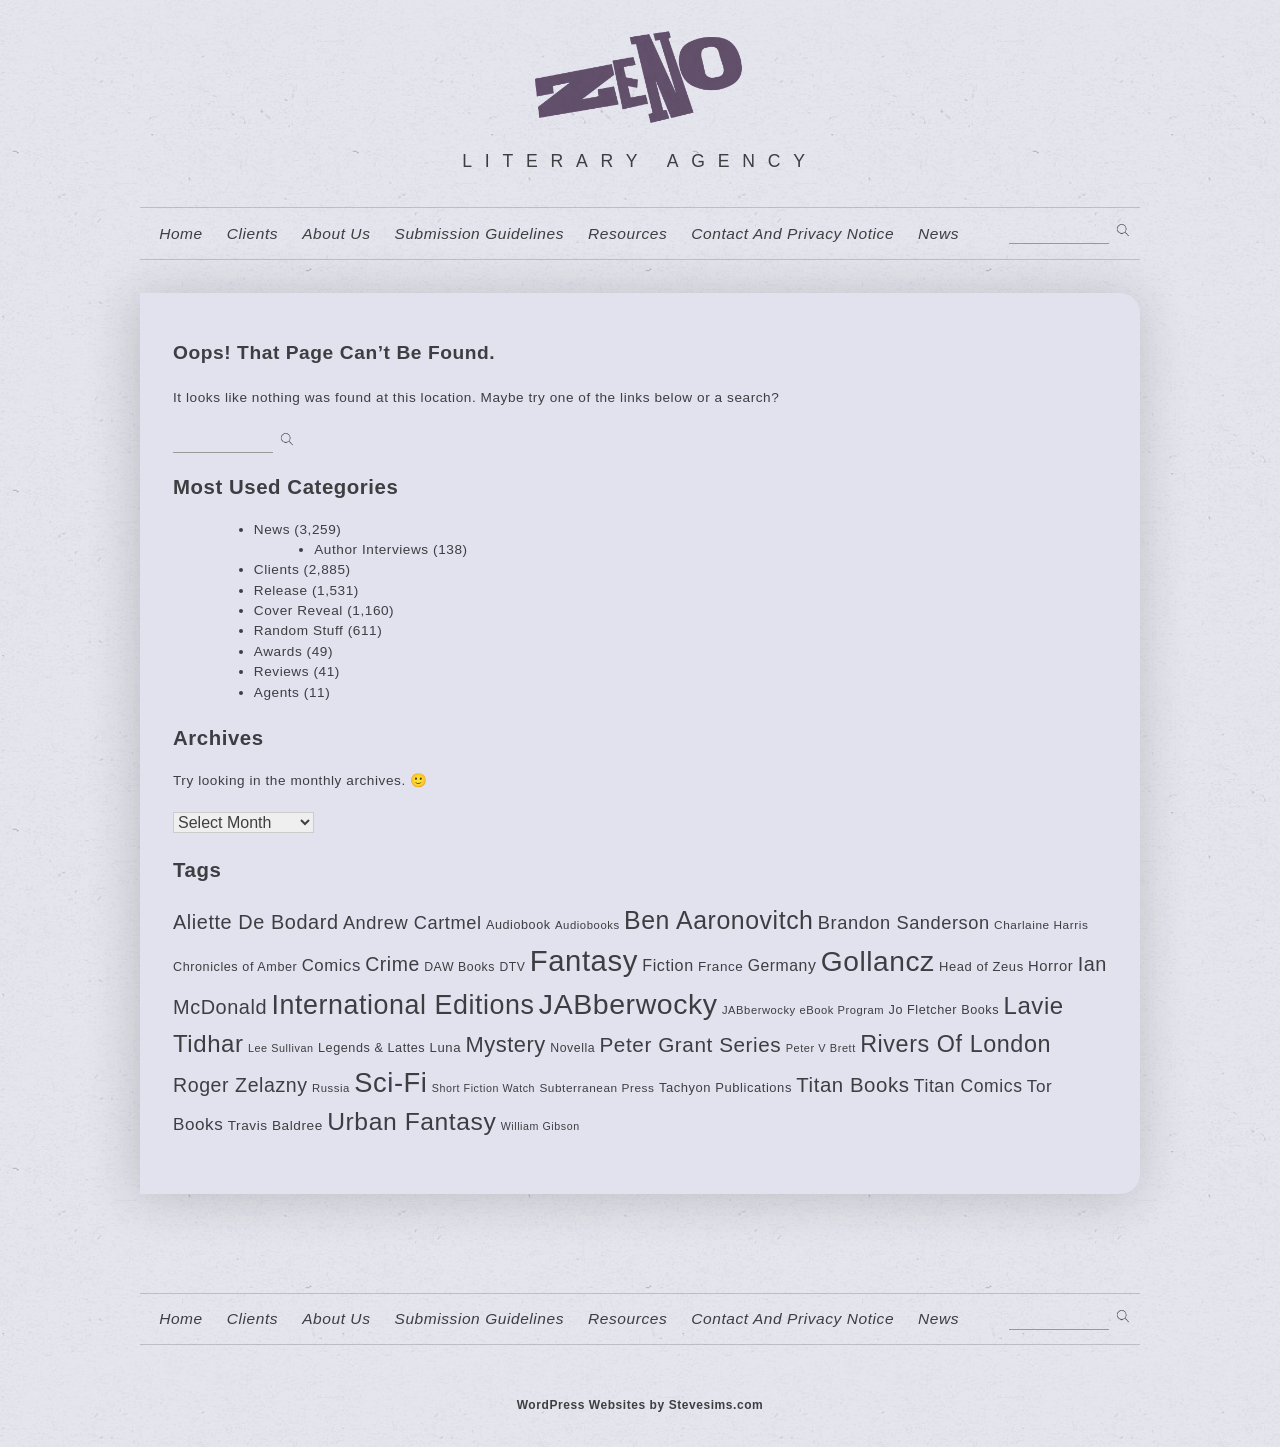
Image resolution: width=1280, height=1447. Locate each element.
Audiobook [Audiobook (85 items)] (518, 925)
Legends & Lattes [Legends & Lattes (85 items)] (371, 1048)
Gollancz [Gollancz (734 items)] (878, 961)
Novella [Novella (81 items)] (572, 1048)
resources (627, 234)
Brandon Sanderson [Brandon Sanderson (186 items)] (904, 922)
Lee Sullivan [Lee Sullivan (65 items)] (281, 1048)
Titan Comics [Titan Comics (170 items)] (968, 1086)
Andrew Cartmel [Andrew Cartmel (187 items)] (412, 922)
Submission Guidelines (479, 234)
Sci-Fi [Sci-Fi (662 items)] (390, 1082)
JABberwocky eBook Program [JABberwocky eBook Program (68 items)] (803, 1010)
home (181, 234)
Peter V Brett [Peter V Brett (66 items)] (821, 1048)
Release (281, 590)
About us (336, 234)
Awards (278, 651)
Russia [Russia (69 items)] (331, 1088)
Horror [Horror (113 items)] (1050, 966)
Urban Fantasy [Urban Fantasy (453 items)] (411, 1121)
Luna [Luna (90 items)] (445, 1047)
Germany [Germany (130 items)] (782, 965)
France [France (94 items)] (720, 966)
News (938, 234)
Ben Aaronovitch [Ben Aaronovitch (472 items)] (718, 920)
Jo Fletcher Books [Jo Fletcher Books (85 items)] (944, 1010)
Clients (252, 234)
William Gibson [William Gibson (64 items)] (540, 1126)
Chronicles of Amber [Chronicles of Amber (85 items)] (235, 967)
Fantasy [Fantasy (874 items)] (584, 960)
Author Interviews (371, 549)
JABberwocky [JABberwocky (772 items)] (628, 1004)
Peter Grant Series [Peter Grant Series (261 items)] (690, 1044)
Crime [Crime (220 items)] (392, 964)
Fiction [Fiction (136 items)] (667, 965)
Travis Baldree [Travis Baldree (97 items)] (275, 1125)
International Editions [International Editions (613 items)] (402, 1005)
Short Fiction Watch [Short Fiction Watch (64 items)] (483, 1088)
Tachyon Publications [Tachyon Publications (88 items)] (725, 1087)
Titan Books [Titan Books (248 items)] (852, 1085)
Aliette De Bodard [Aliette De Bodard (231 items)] (256, 922)
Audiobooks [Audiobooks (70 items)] (587, 925)
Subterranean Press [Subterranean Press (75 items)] (596, 1088)
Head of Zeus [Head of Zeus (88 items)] (981, 966)
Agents (277, 692)
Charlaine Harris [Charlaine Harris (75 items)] (1041, 925)
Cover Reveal (298, 610)
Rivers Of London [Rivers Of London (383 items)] (955, 1044)
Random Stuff (299, 630)
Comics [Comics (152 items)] (331, 965)
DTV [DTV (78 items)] (512, 967)
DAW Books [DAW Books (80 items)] (459, 967)
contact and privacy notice (792, 234)
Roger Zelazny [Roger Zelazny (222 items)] (240, 1085)
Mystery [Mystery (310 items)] (505, 1044)
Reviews (281, 671)
